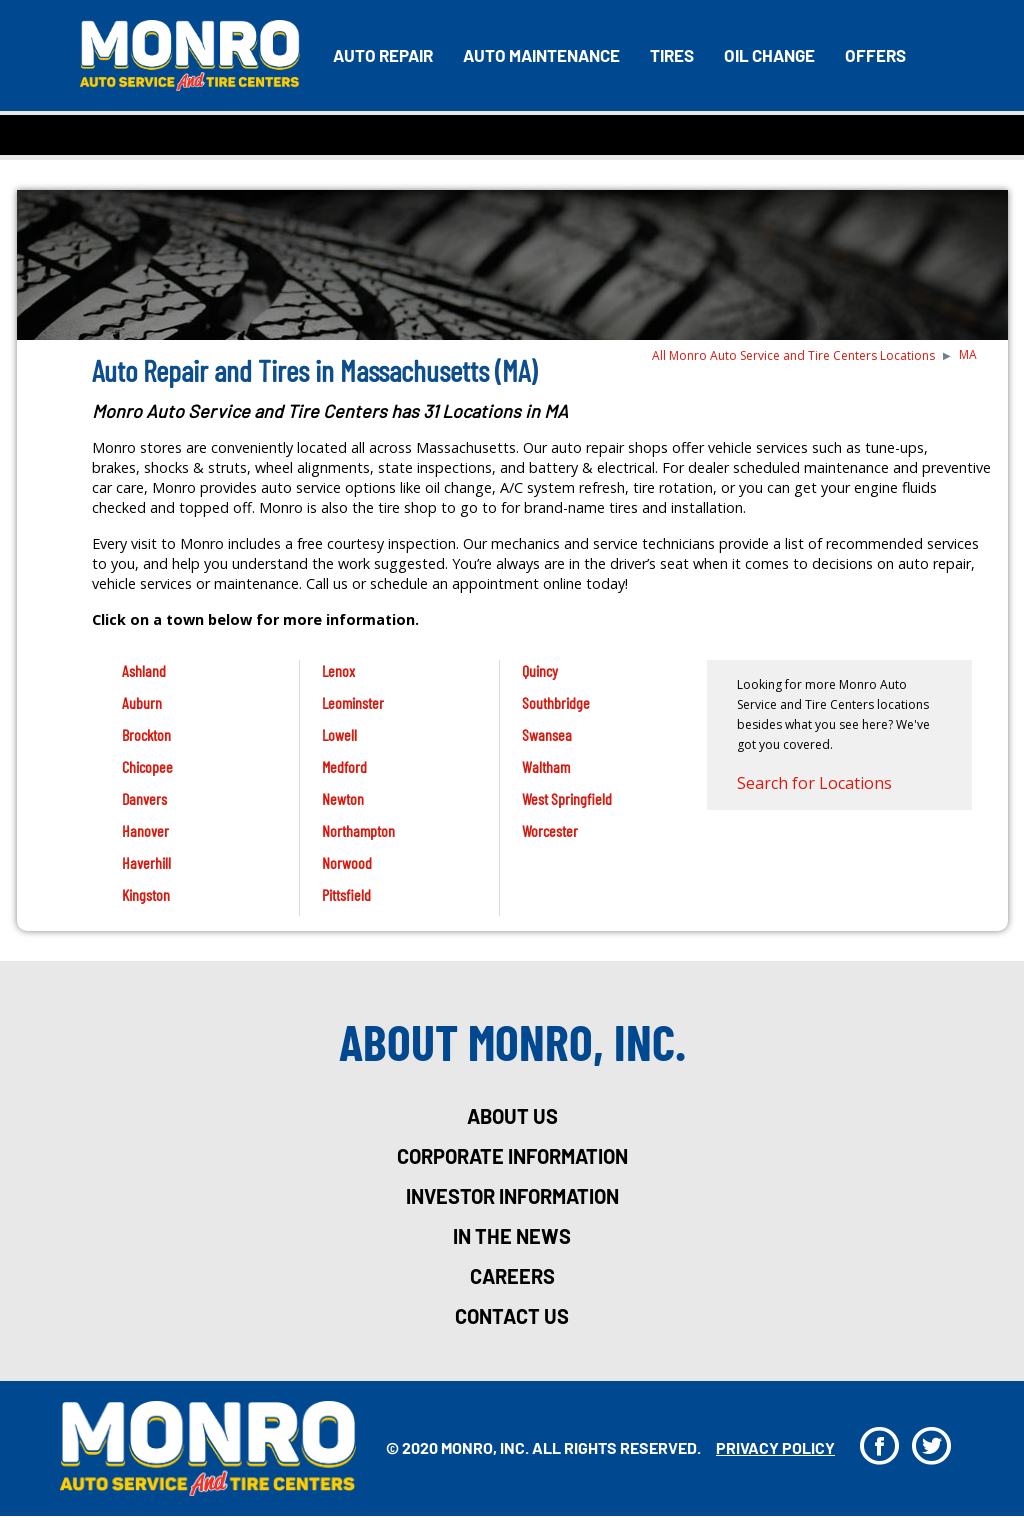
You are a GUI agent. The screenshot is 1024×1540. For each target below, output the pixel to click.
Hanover (145, 830)
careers (512, 1276)
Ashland (144, 670)
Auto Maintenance (541, 55)
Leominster (353, 702)
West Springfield (567, 798)
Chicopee (147, 766)
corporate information (512, 1156)
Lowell (339, 734)
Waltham (546, 766)
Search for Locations (814, 783)
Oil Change (769, 55)
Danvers (144, 798)
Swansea (547, 734)
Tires (672, 55)
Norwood (347, 862)
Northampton (358, 830)
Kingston (146, 894)
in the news (512, 1236)
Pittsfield (346, 894)
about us (512, 1116)
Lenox (338, 670)
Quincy (540, 670)
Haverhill (146, 862)
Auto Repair (383, 55)
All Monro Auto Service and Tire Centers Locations (793, 355)
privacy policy (775, 1447)
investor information (512, 1196)
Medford (344, 766)
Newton (343, 798)
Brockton (146, 734)
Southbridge (556, 702)
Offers (875, 55)
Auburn (142, 702)
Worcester (550, 830)
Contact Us (512, 1316)
